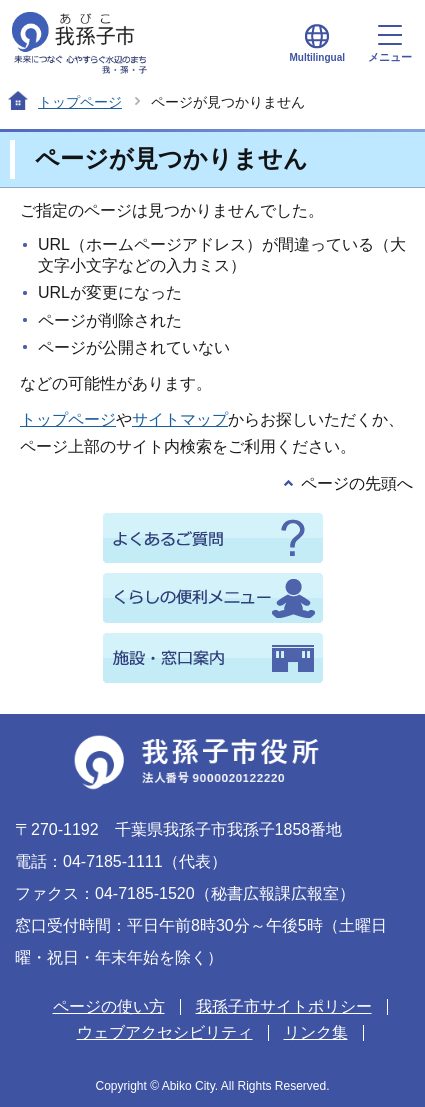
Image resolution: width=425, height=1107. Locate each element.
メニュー (390, 44)
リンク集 (316, 1032)
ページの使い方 (109, 1006)
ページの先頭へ (357, 483)
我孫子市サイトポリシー (284, 1006)
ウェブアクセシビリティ (165, 1032)
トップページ (80, 102)
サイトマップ (180, 419)
